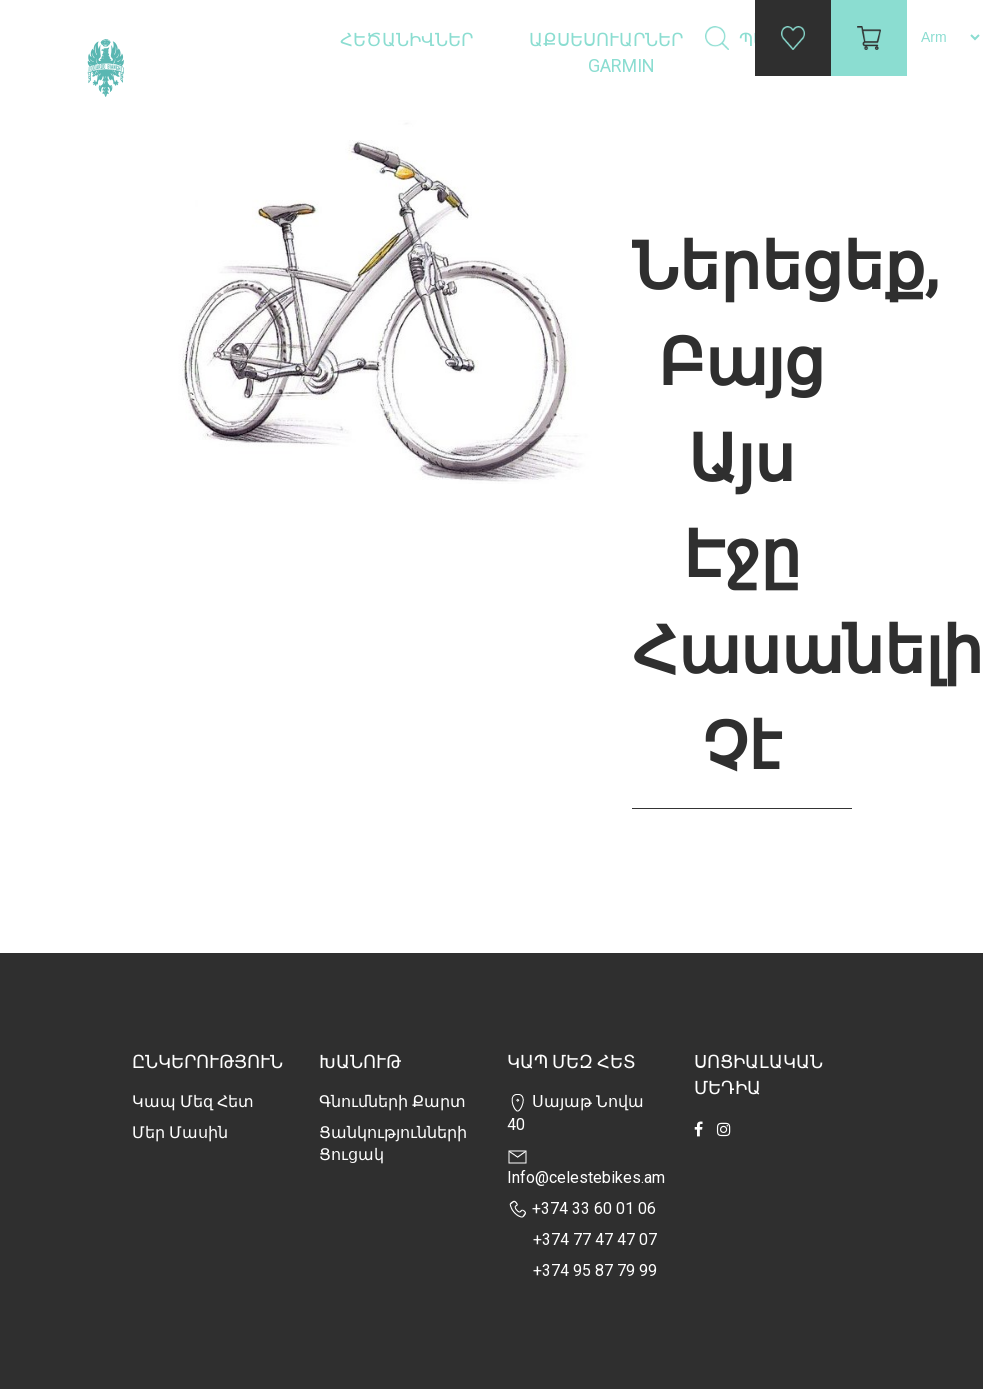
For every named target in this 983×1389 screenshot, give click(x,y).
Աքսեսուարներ (608, 39)
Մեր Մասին (180, 1132)
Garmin (621, 65)
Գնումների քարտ (392, 1101)
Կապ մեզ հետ (193, 1101)
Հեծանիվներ (408, 39)
